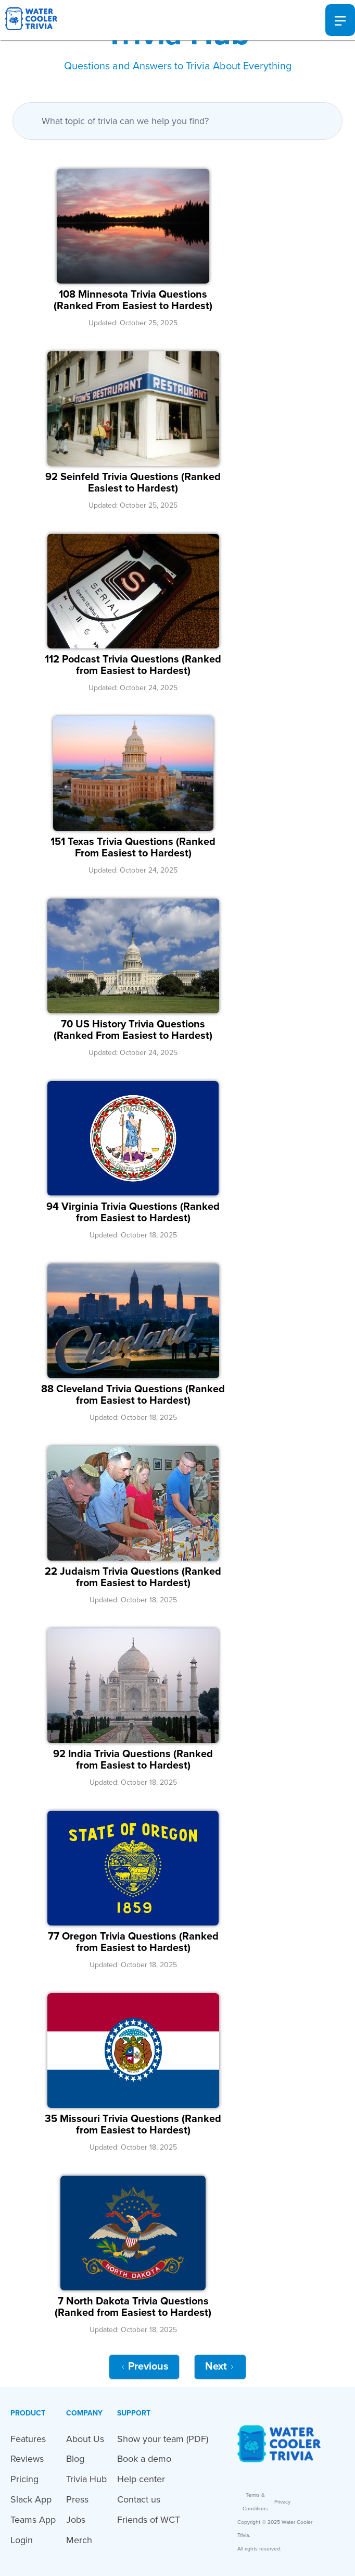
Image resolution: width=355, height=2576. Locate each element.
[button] (340, 20)
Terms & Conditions (255, 2502)
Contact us (138, 2499)
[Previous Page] (144, 2366)
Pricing (24, 2479)
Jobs (75, 2519)
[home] (28, 20)
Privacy (282, 2501)
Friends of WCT (148, 2519)
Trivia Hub (86, 2479)
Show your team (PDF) (162, 2439)
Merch (79, 2540)
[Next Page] (220, 2366)
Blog (75, 2458)
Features (28, 2439)
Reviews (27, 2458)
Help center (141, 2479)
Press (77, 2499)
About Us (85, 2439)
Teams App (33, 2519)
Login (21, 2540)
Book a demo (144, 2458)
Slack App (31, 2499)
